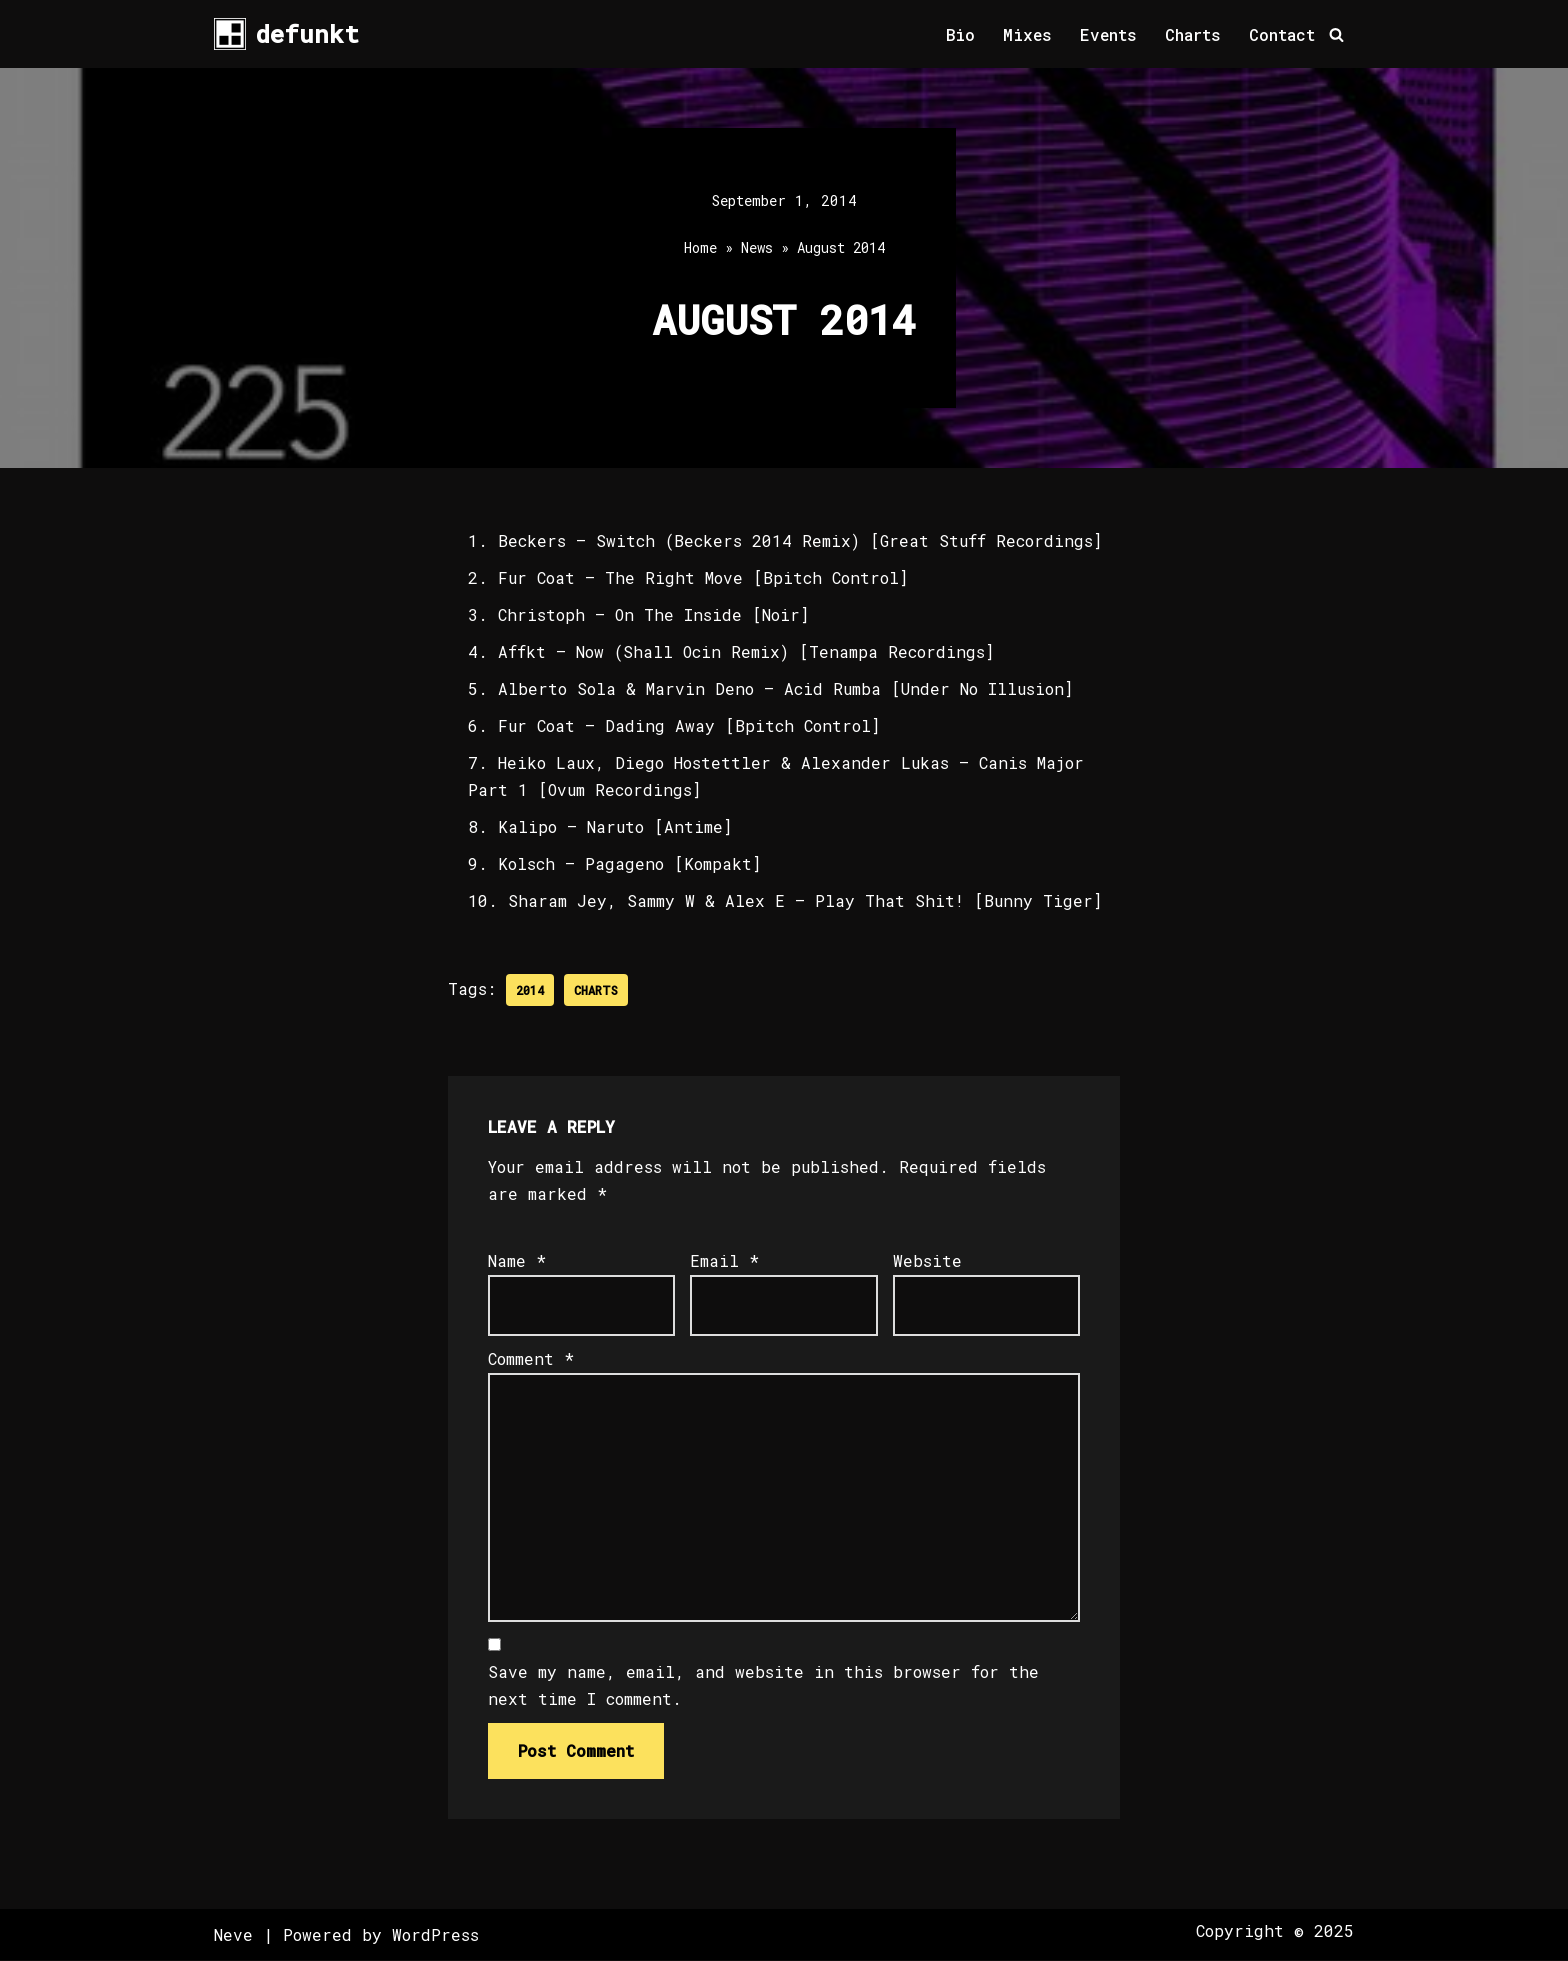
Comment (531, 1359)
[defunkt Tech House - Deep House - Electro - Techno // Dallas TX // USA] (286, 34)
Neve (233, 1935)
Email (724, 1261)
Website (927, 1261)
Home (700, 248)
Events (1108, 34)
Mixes (1026, 34)
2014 (530, 991)
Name (517, 1261)
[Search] (1336, 34)
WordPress (435, 1935)
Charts (1193, 34)
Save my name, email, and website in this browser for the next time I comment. (763, 1687)
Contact (1282, 34)
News (757, 248)
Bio (958, 34)
